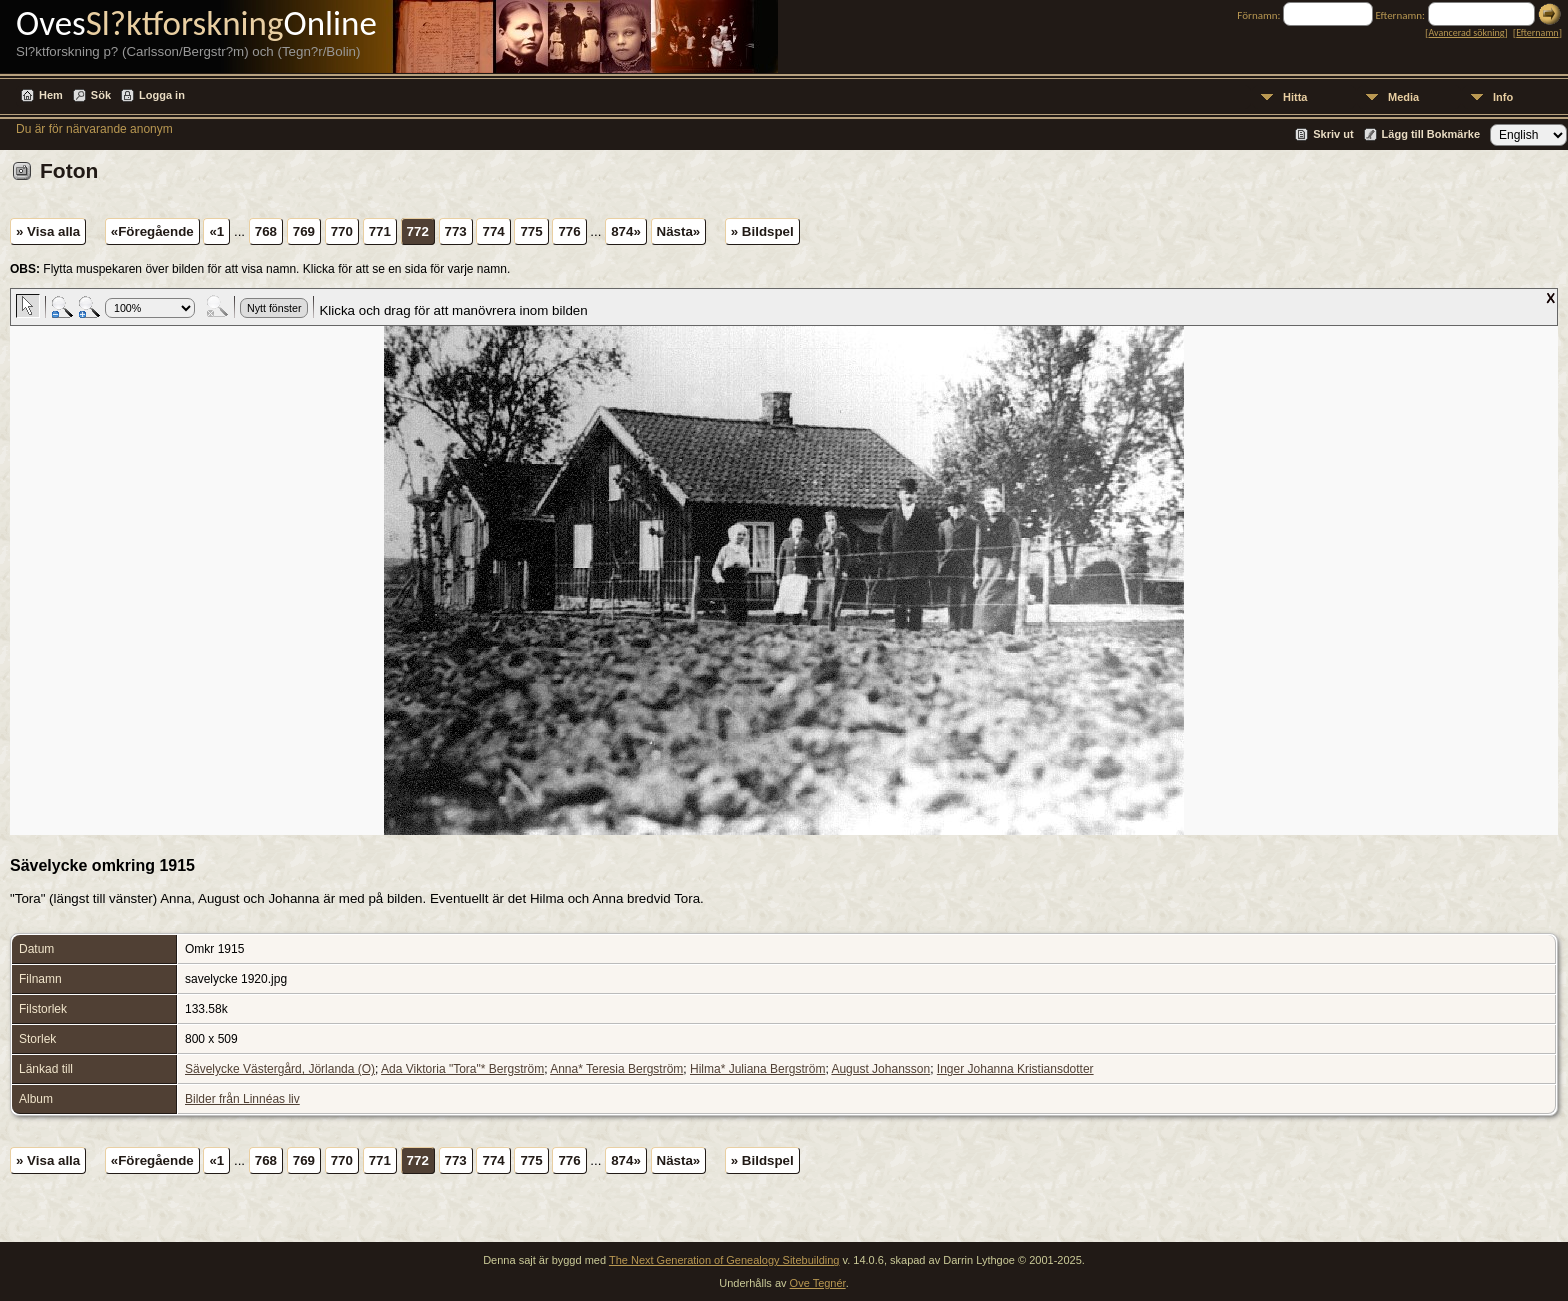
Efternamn (1537, 32)
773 (456, 231)
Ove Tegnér (818, 1283)
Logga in (162, 95)
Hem (51, 95)
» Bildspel (762, 231)
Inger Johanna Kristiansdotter (1015, 1069)
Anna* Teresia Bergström (616, 1069)
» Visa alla (48, 231)
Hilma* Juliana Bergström (757, 1069)
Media (1403, 97)
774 (493, 231)
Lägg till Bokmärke (1431, 134)
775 (531, 231)
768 (266, 231)
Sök (101, 95)
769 (304, 231)
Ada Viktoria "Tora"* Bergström (462, 1069)
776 (569, 231)
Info (1503, 97)
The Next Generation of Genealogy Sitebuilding (724, 1260)
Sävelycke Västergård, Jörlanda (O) (280, 1069)
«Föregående (152, 231)
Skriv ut (1333, 134)
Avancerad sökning (1466, 32)
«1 (216, 231)
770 (342, 231)
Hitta (1295, 97)
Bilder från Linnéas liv (242, 1099)
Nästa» (679, 231)
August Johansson (880, 1069)
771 (380, 231)
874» (626, 231)
